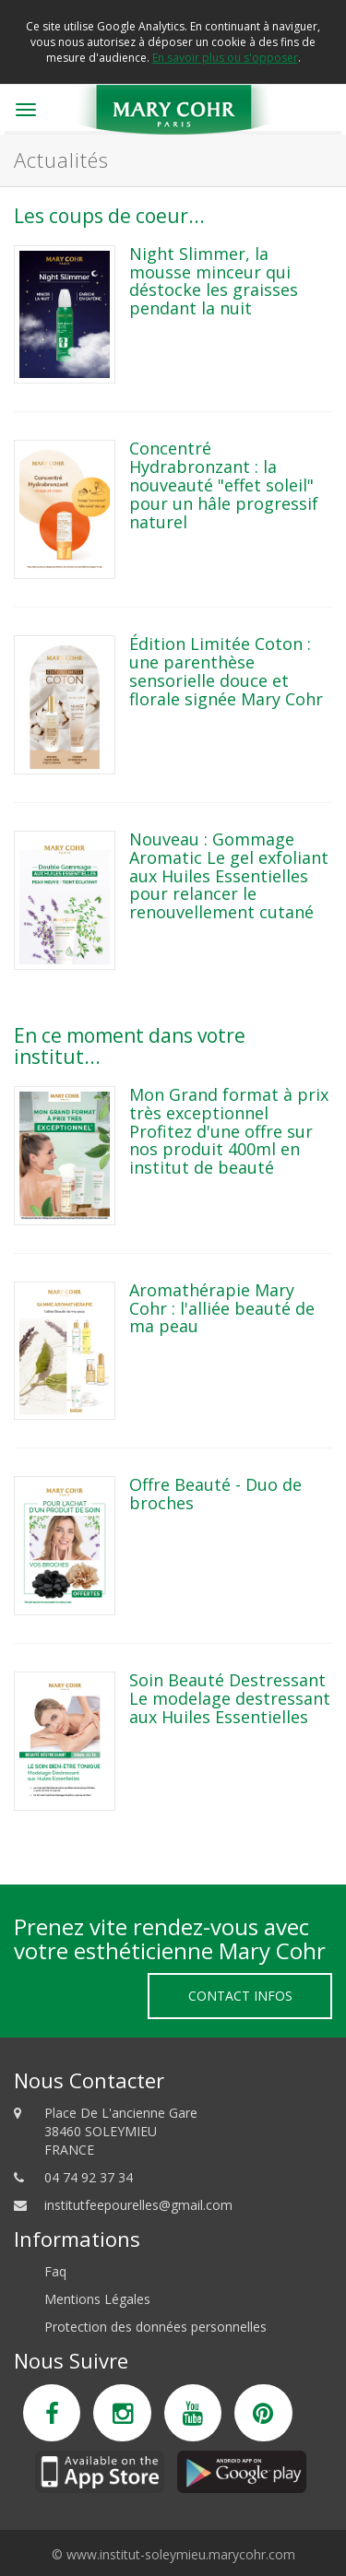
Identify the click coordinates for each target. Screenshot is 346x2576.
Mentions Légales (97, 2299)
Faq (55, 2271)
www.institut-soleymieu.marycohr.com (180, 2554)
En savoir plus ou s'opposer (225, 57)
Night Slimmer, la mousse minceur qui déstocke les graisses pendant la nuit (213, 280)
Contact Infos (240, 1995)
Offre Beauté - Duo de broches (215, 1493)
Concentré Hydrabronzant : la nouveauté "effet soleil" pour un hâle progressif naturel (223, 484)
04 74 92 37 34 (88, 2177)
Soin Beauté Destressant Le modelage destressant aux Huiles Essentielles (229, 1698)
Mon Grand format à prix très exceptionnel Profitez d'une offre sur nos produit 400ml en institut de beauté (228, 1130)
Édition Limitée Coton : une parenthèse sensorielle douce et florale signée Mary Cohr (226, 670)
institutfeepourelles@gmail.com (138, 2205)
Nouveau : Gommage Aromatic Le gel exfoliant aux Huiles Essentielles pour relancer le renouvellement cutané (228, 875)
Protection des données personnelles (155, 2326)
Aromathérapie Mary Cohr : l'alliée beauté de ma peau (222, 1308)
